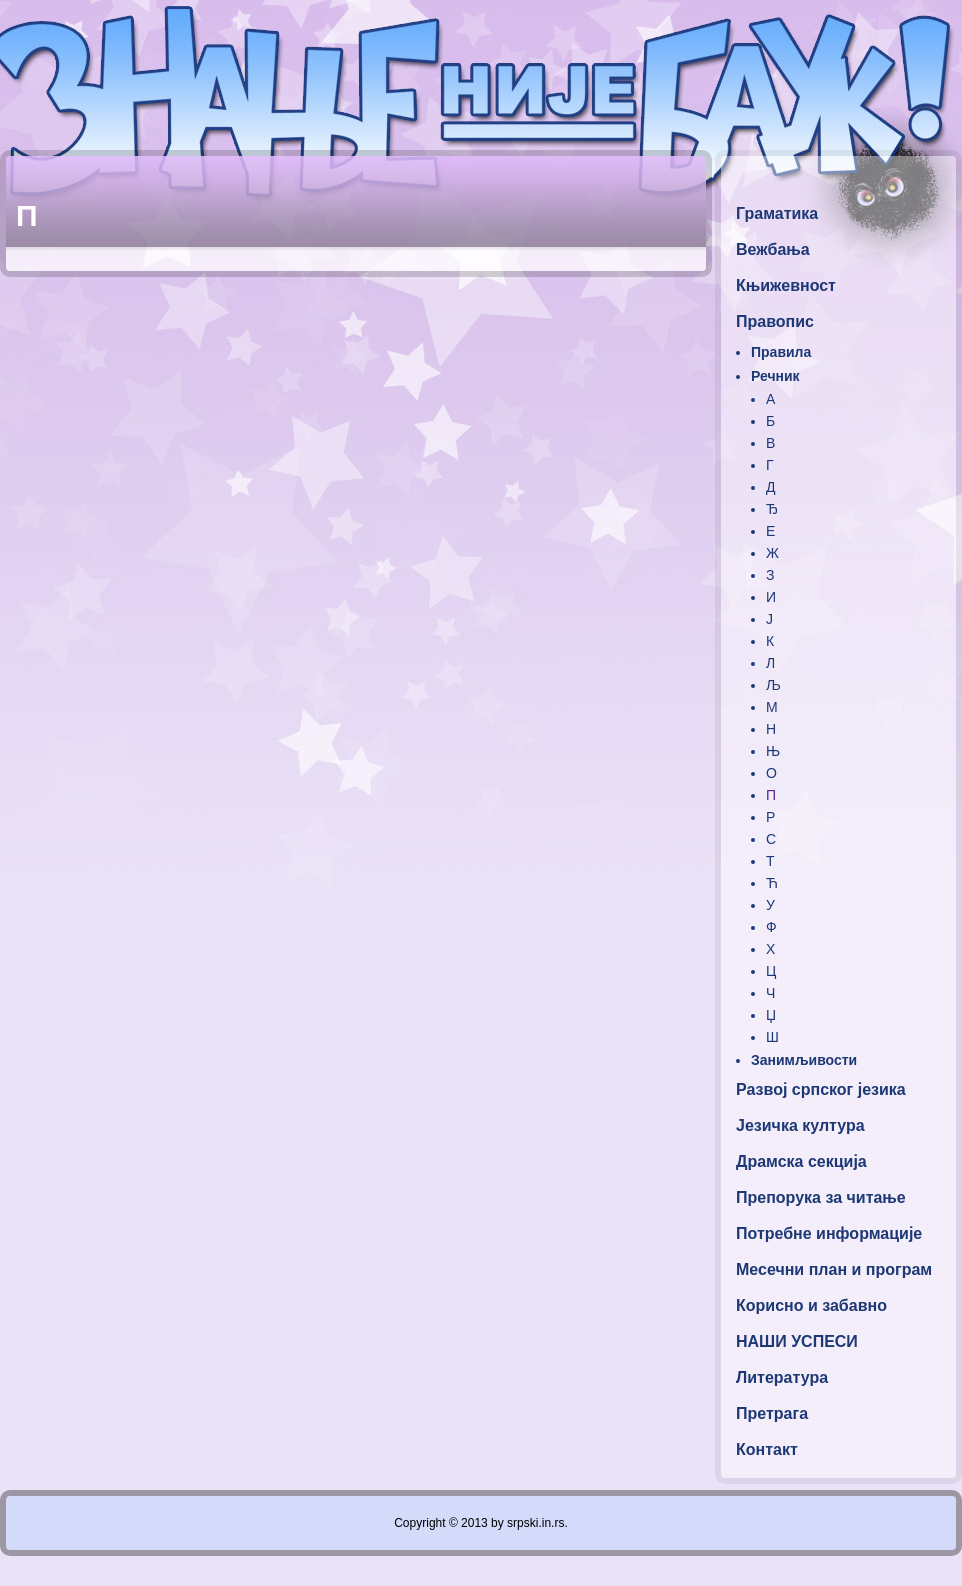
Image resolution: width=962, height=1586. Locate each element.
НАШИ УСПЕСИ (797, 1341)
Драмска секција (801, 1161)
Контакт (767, 1449)
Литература (782, 1377)
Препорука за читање (821, 1197)
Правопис (775, 321)
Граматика (777, 213)
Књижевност (786, 285)
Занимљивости (804, 1060)
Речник (775, 376)
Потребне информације (829, 1233)
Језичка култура (800, 1125)
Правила (781, 352)
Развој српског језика (821, 1089)
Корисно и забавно (811, 1305)
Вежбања (773, 249)
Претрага (772, 1413)
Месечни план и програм (834, 1269)
